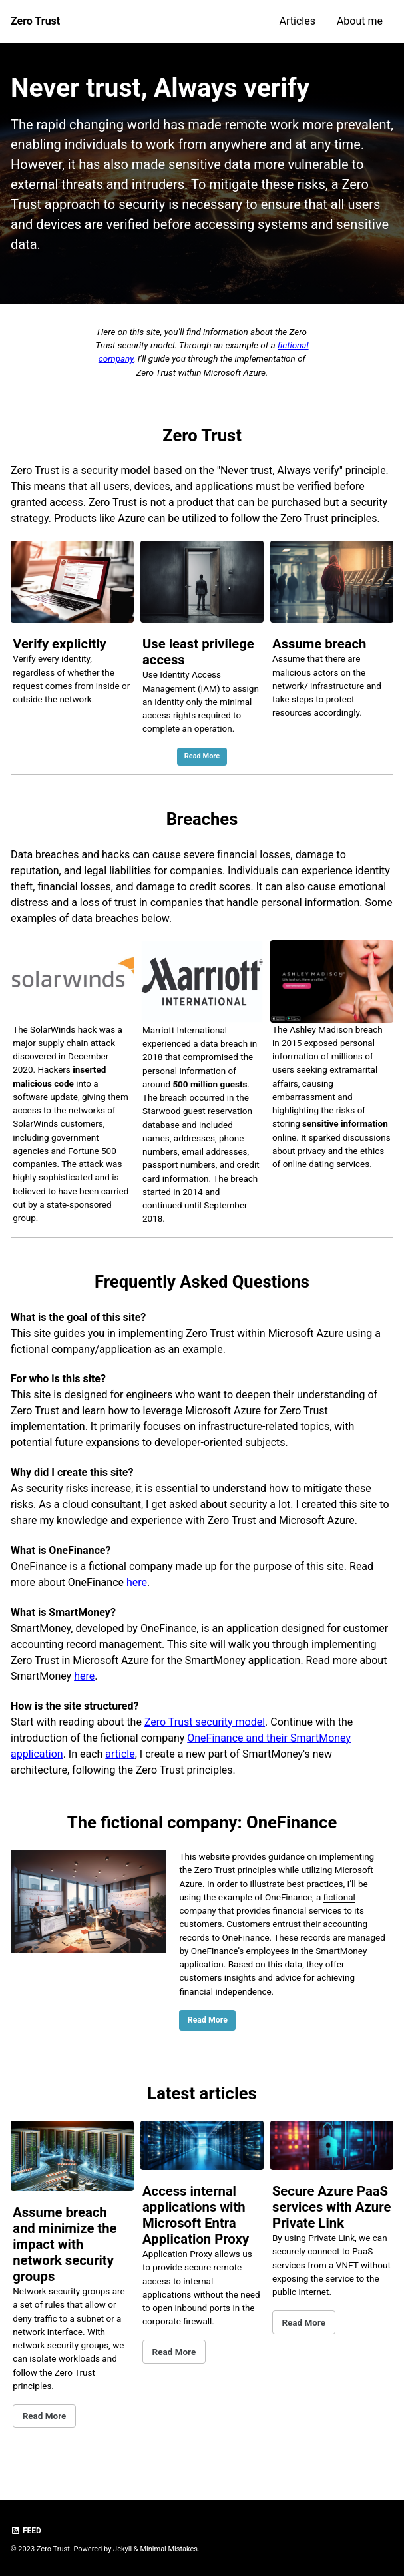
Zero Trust (35, 21)
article (119, 1754)
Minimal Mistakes (169, 2549)
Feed (26, 2530)
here (136, 1582)
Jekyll (122, 2549)
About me (360, 21)
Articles (297, 21)
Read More (202, 756)
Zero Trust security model (204, 1722)
